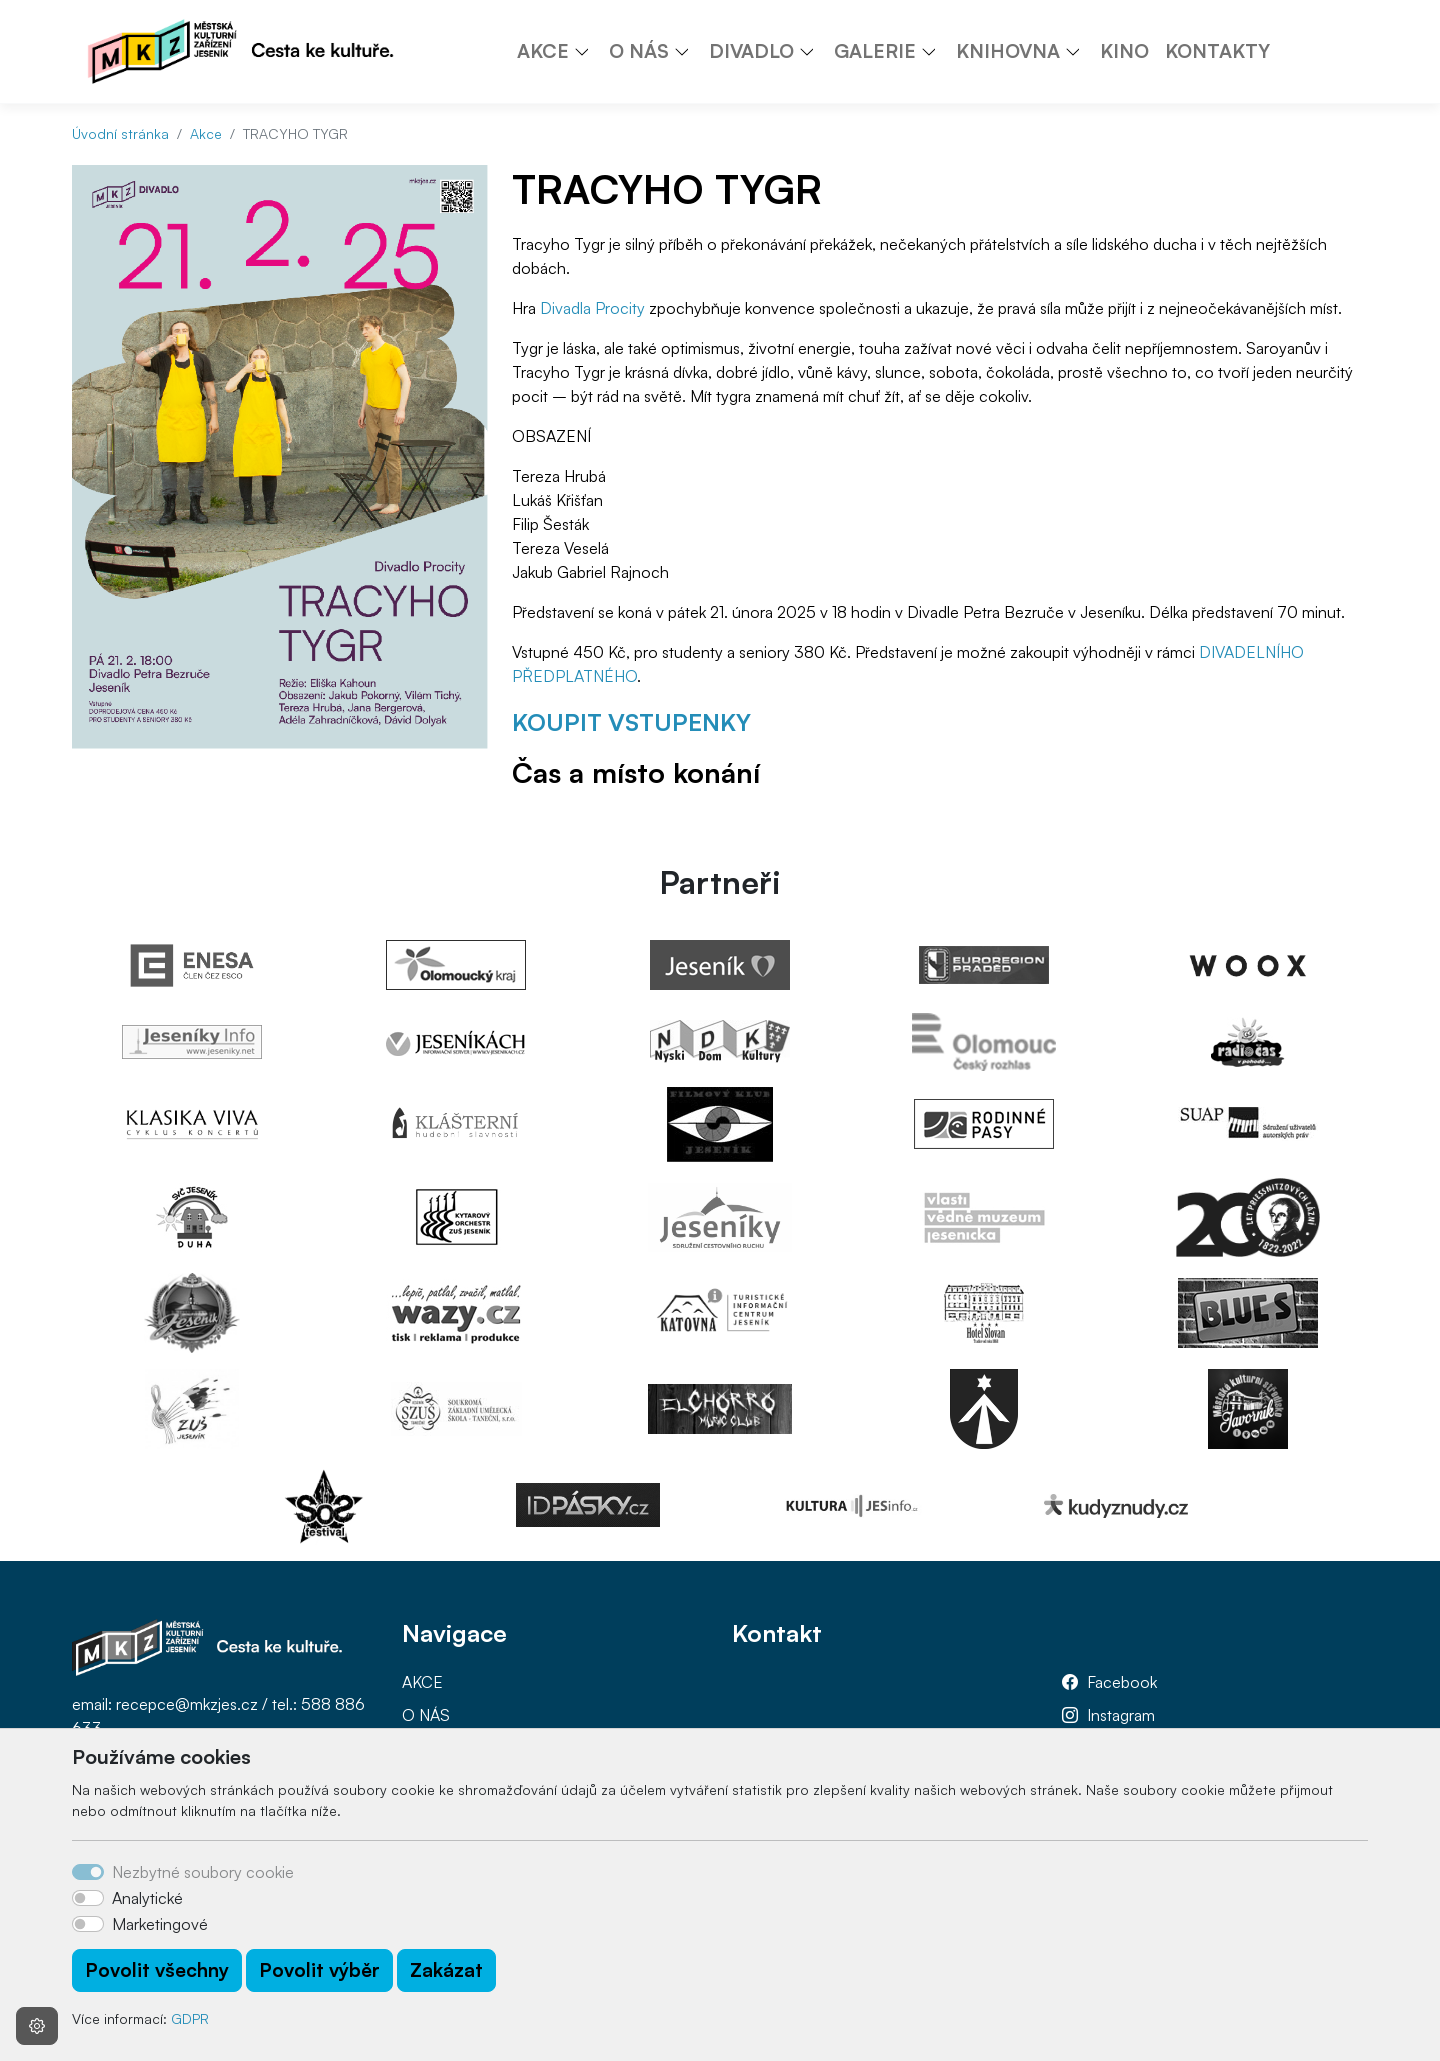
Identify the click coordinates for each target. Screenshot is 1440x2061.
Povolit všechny (157, 1970)
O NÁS (426, 1715)
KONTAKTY (1217, 51)
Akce (206, 133)
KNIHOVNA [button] (1008, 51)
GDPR (190, 2018)
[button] (589, 51)
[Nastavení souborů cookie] (37, 2026)
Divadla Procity (592, 308)
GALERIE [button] (875, 51)
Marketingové (160, 1924)
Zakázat (446, 1970)
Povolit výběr (319, 1970)
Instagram (1121, 1715)
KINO (1124, 51)
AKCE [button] (543, 51)
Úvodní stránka (120, 133)
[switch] (88, 1898)
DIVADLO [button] (751, 51)
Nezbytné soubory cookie (203, 1872)
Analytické (147, 1898)
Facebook (1122, 1682)
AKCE (422, 1682)
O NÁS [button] (639, 51)
